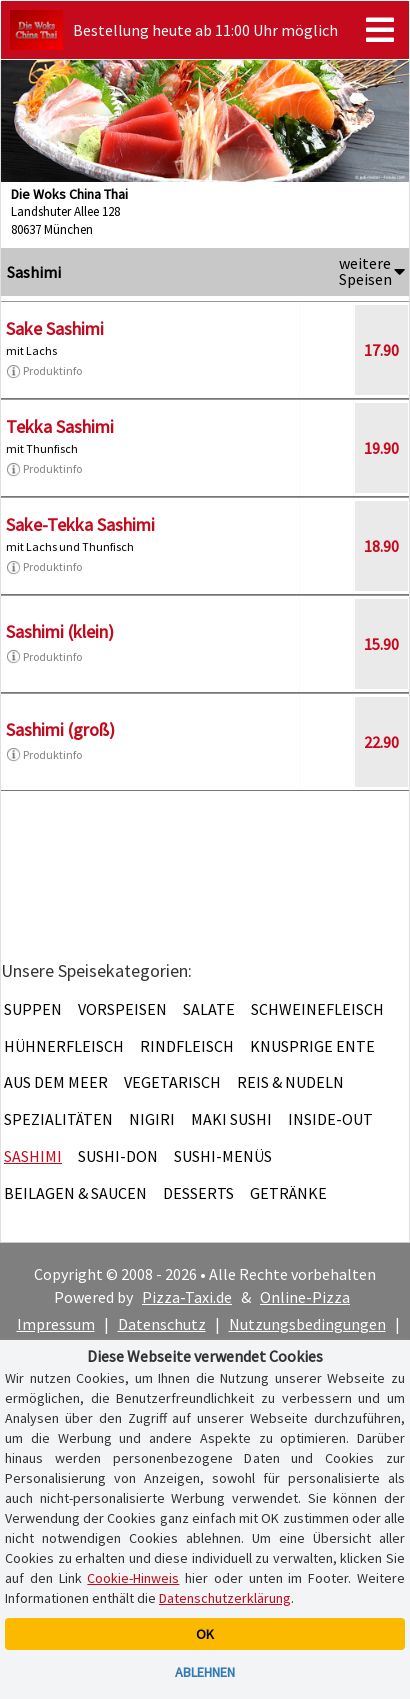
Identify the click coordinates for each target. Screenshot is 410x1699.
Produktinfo (44, 371)
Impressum (56, 1324)
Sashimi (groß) (60, 729)
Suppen (33, 1009)
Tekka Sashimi (60, 426)
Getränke (288, 1193)
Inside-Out (330, 1119)
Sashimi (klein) (60, 631)
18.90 (381, 546)
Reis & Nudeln (290, 1082)
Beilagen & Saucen (75, 1193)
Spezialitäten (58, 1119)
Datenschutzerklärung (225, 1598)
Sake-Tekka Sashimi (80, 524)
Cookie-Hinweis (133, 1578)
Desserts (198, 1193)
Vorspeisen (122, 1009)
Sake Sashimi (55, 328)
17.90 (381, 350)
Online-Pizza (305, 1297)
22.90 (381, 742)
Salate (209, 1009)
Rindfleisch (187, 1046)
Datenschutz (162, 1324)
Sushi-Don (118, 1156)
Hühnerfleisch (64, 1046)
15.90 (381, 644)
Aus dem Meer (56, 1082)
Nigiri (152, 1119)
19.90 (381, 448)
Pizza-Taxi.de (187, 1297)
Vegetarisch (172, 1082)
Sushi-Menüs (223, 1156)
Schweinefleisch (317, 1009)
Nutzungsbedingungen (307, 1324)
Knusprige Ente (312, 1046)
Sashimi (33, 1156)
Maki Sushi (231, 1119)
